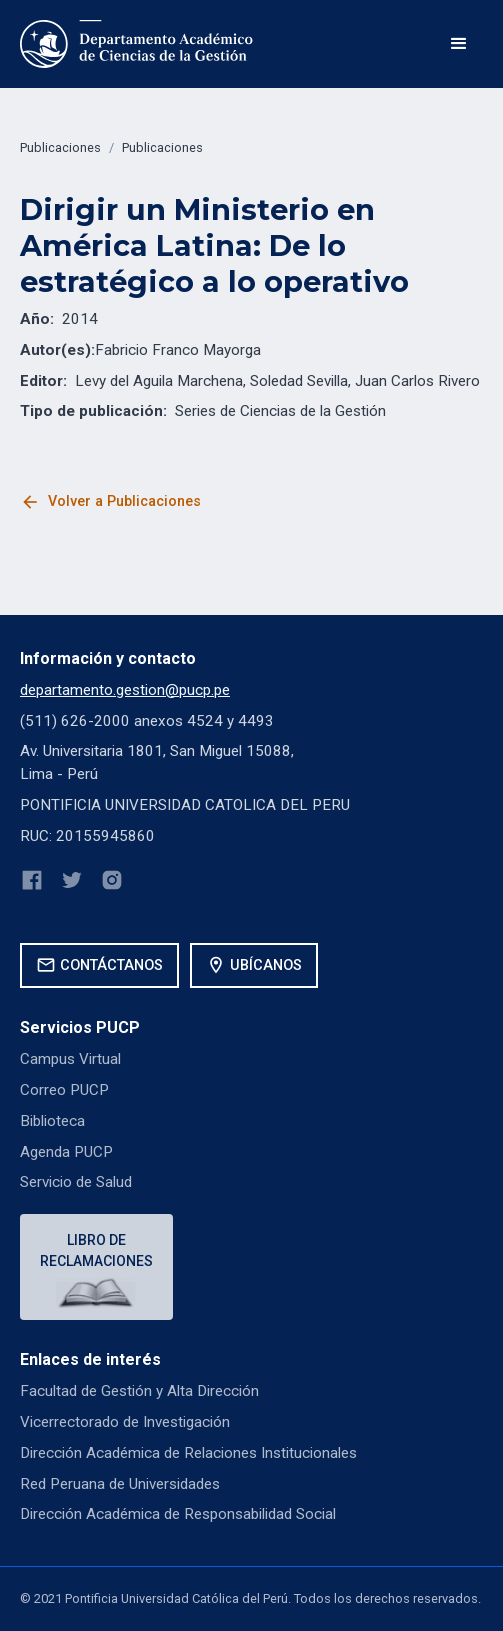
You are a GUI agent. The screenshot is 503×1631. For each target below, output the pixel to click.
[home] (138, 44)
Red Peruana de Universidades (120, 1484)
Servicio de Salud (76, 1182)
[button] (459, 44)
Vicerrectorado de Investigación (125, 1422)
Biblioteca (52, 1121)
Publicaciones (60, 147)
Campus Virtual (70, 1059)
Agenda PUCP (66, 1152)
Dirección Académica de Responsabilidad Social (178, 1514)
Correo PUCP (64, 1090)
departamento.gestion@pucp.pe (125, 690)
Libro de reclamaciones (96, 1250)
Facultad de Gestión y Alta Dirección (139, 1391)
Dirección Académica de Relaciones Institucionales (188, 1453)
